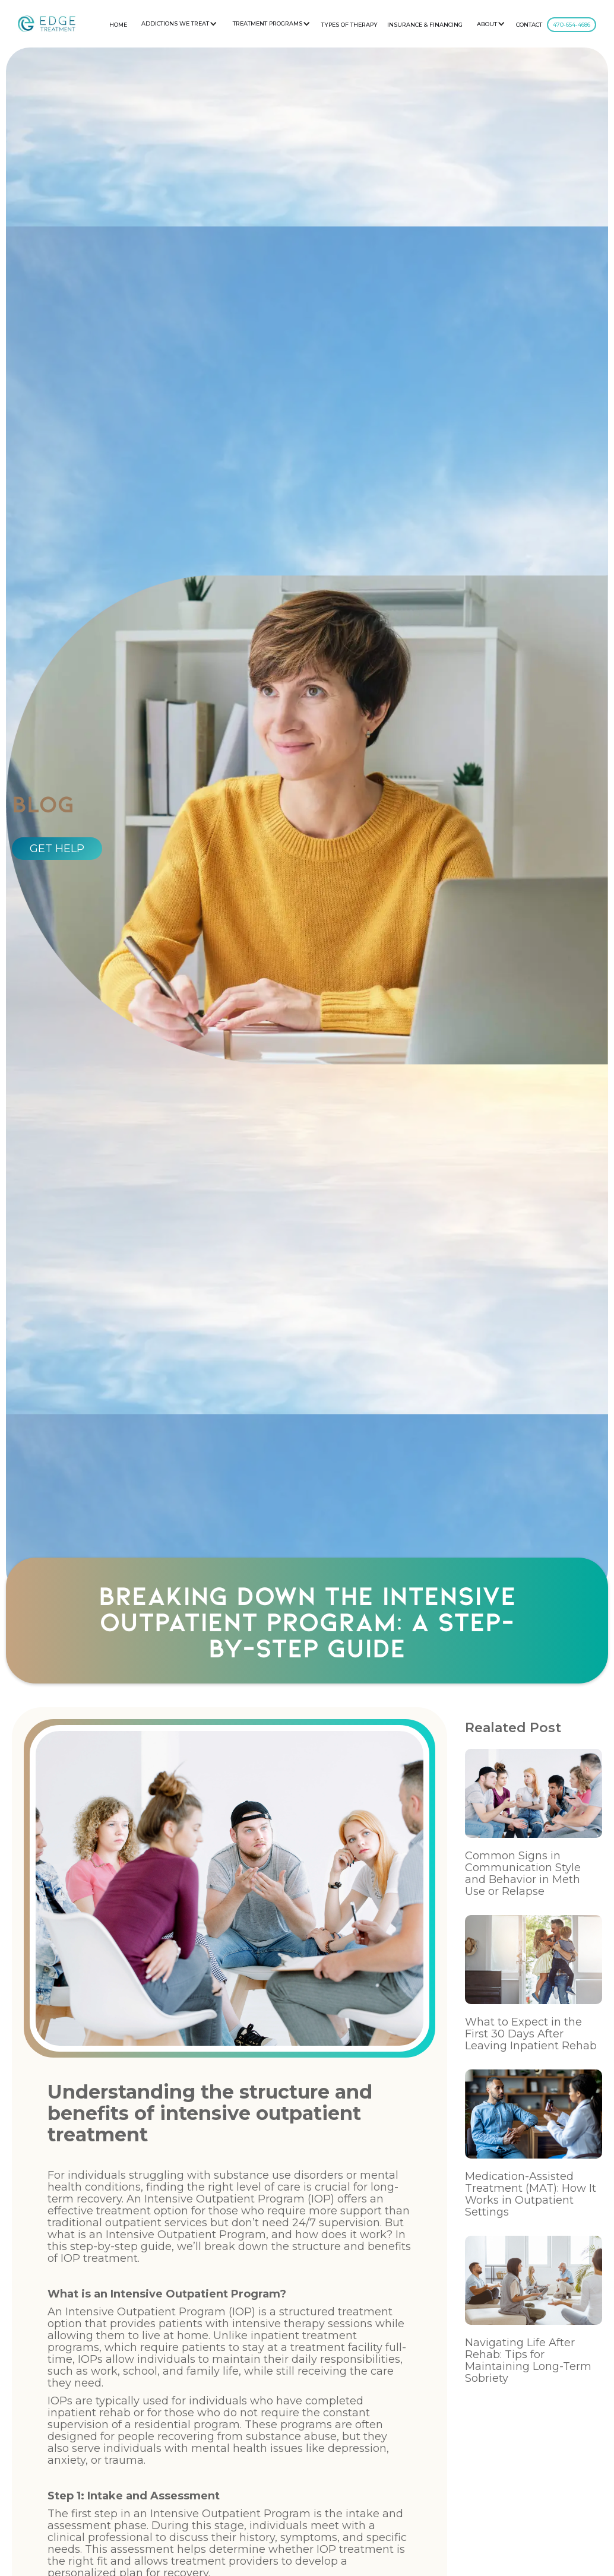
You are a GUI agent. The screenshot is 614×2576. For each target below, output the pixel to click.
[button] (177, 24)
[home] (46, 23)
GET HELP (57, 848)
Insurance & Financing (425, 24)
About (487, 24)
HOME (118, 24)
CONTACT (529, 24)
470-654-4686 (571, 24)
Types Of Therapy (349, 24)
